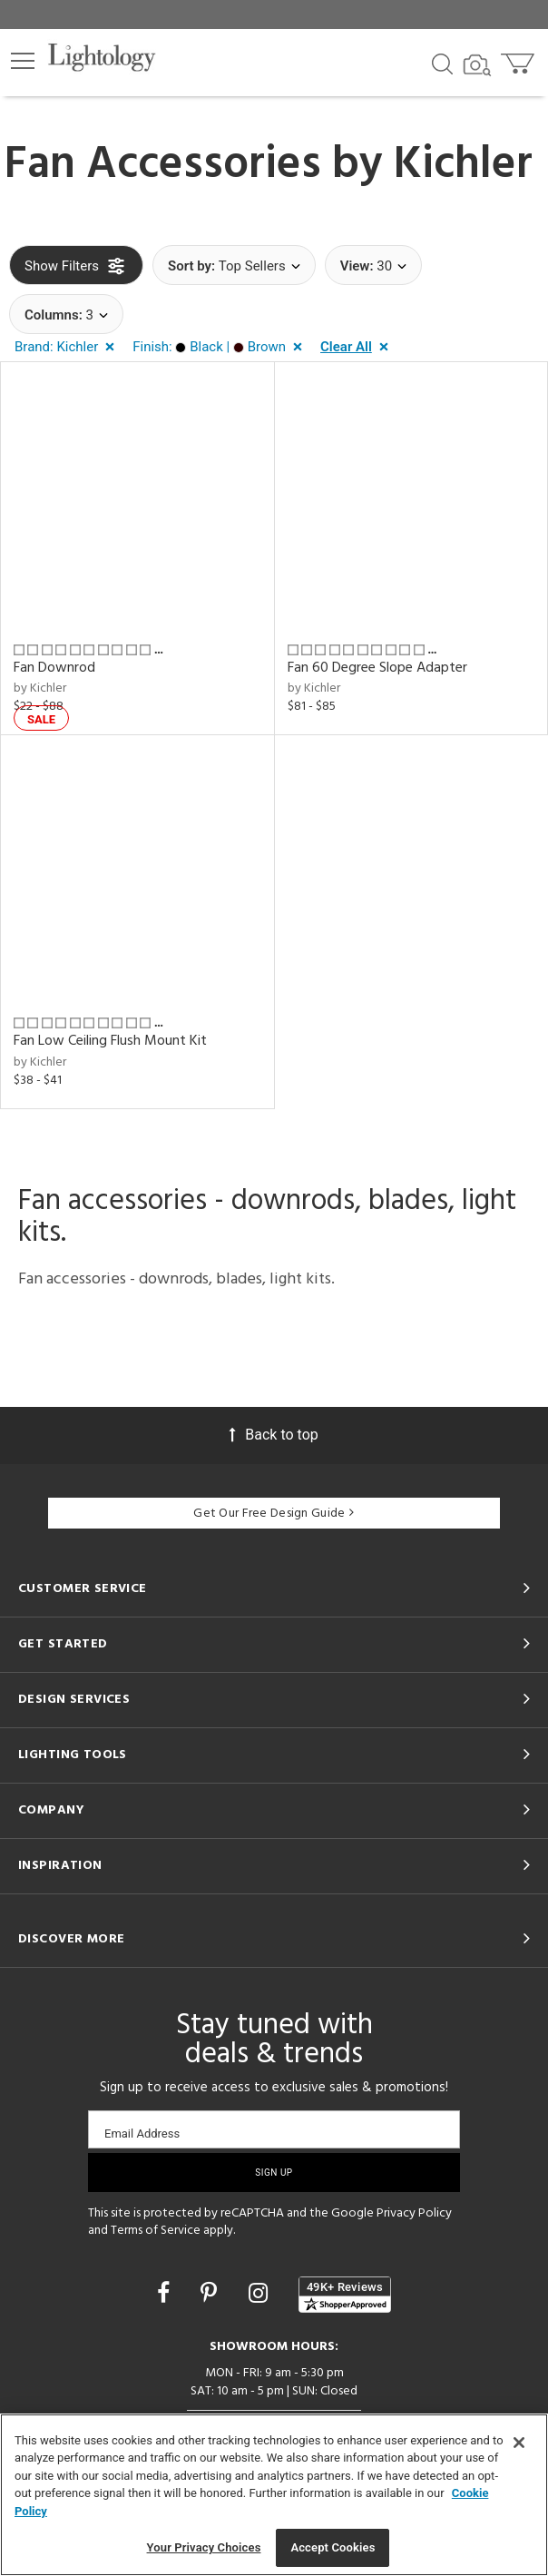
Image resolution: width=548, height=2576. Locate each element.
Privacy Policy (414, 2213)
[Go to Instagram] (261, 2293)
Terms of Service (156, 2230)
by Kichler (40, 688)
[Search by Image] (477, 65)
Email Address (142, 2133)
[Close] (519, 2443)
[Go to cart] (519, 59)
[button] (22, 61)
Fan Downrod (54, 668)
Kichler (463, 165)
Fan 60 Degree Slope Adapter (377, 668)
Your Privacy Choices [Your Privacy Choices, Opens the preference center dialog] (204, 2547)
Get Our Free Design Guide (273, 1513)
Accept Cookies (332, 2547)
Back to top (274, 1434)
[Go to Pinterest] (211, 2293)
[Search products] (442, 62)
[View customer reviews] (345, 2294)
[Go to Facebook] (166, 2293)
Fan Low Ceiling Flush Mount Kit (110, 1041)
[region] (274, 2495)
